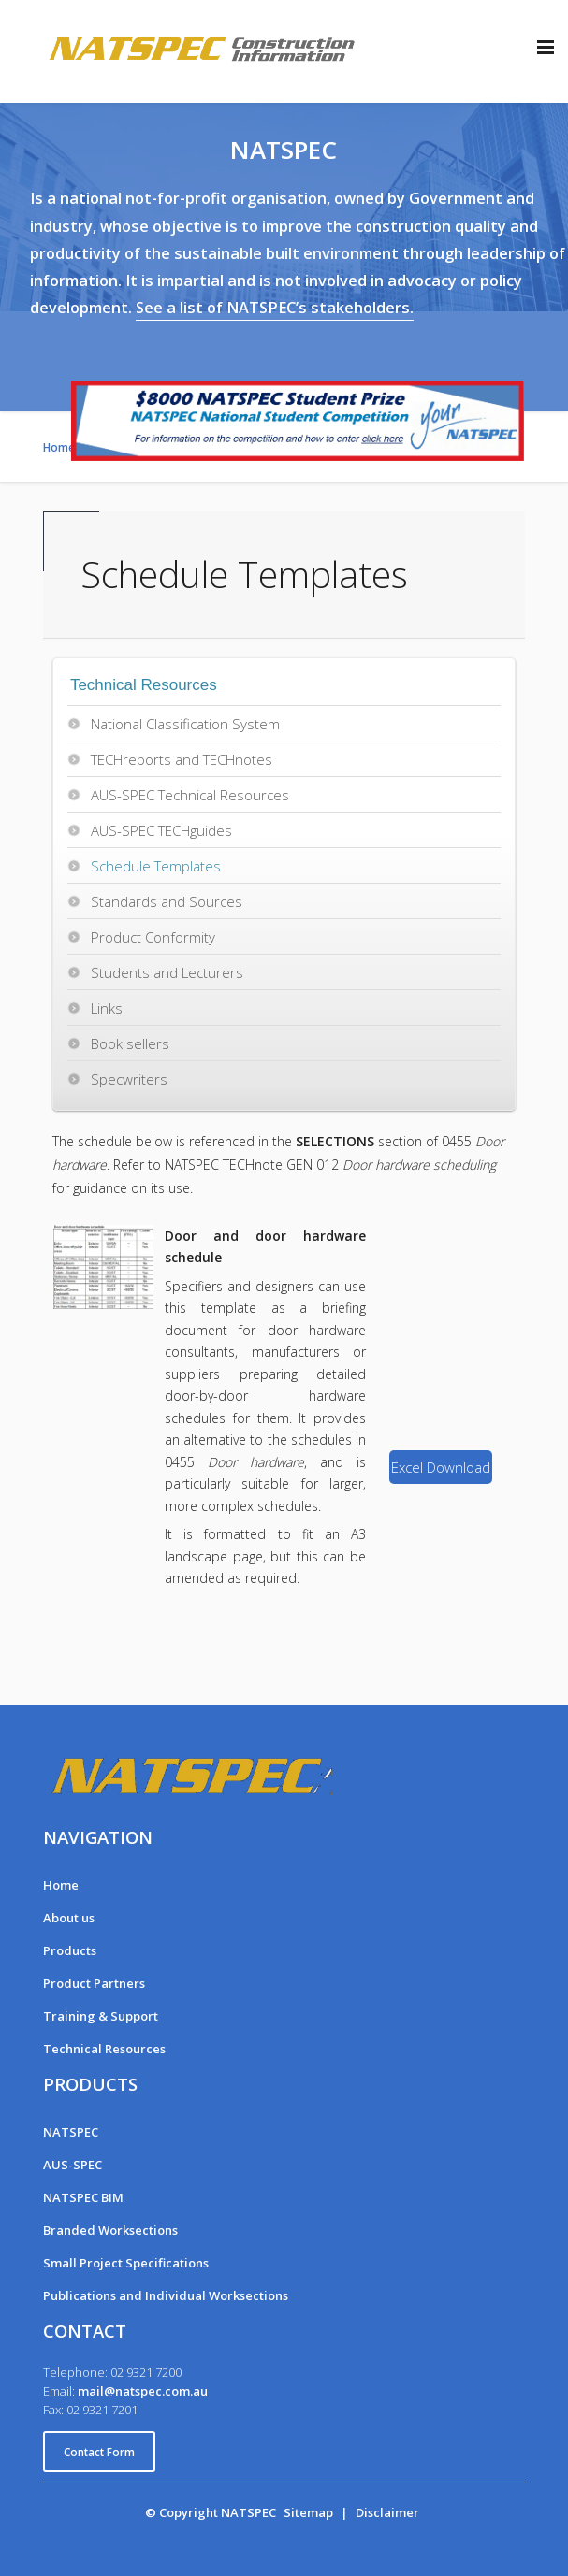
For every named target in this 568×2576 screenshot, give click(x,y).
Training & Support (100, 2016)
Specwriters (129, 1079)
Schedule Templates (156, 865)
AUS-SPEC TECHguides (161, 830)
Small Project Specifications (126, 2262)
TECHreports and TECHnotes (181, 759)
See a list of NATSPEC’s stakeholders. (275, 307)
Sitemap (308, 2512)
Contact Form (99, 2451)
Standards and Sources (166, 901)
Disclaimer (387, 2512)
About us (69, 1917)
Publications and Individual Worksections (165, 2295)
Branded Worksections (110, 2230)
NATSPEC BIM (83, 2197)
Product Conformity (153, 937)
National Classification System (185, 723)
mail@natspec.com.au (143, 2390)
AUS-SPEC (72, 2164)
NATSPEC (70, 2131)
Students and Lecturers (167, 972)
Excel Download (440, 1467)
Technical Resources (104, 2048)
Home (61, 1885)
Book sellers (130, 1043)
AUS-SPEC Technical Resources (190, 794)
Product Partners (94, 1983)
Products (69, 1950)
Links (107, 1008)
